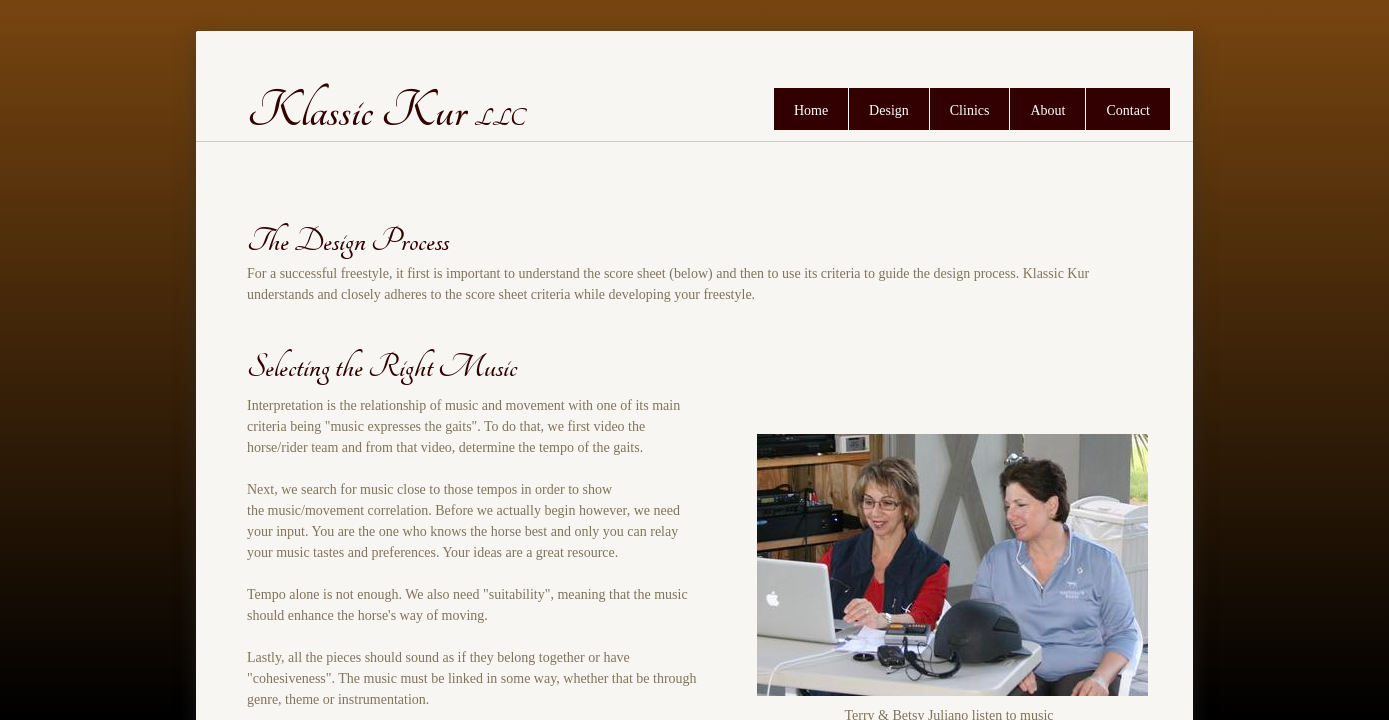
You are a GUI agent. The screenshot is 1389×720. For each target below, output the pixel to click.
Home (811, 110)
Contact (1128, 110)
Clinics (970, 110)
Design (889, 110)
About (1047, 110)
